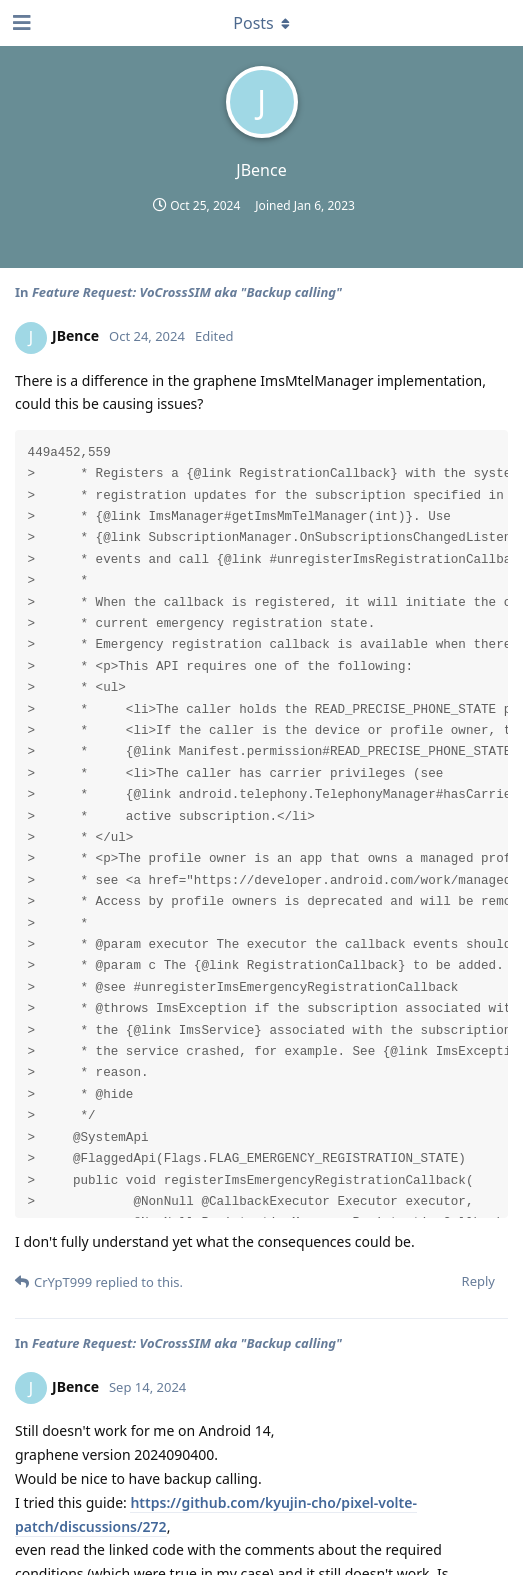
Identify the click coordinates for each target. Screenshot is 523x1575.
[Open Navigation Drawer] (20, 23)
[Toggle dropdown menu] (262, 23)
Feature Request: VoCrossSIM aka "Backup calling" (187, 292)
